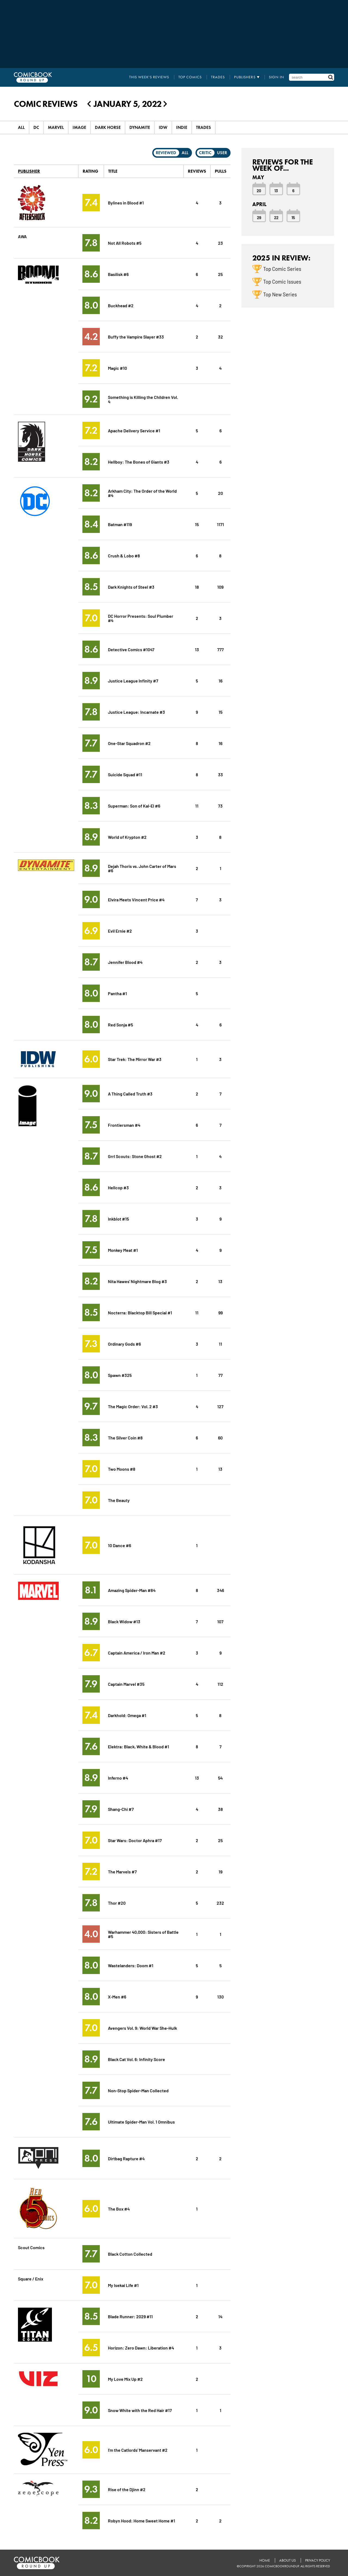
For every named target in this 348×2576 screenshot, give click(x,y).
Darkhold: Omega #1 (127, 1715)
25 (220, 274)
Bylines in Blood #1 (126, 202)
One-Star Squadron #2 (129, 743)
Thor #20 (117, 1902)
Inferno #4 (118, 1777)
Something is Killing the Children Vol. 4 (143, 399)
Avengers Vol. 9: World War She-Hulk (142, 2028)
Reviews (197, 171)
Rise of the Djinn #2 (126, 2489)
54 (220, 1777)
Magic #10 (117, 368)
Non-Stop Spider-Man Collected (138, 2090)
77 (220, 1375)
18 (197, 586)
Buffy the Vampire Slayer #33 (136, 336)
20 (220, 493)
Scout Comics (31, 2247)
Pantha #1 (117, 993)
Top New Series (280, 294)
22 (276, 217)
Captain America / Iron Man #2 (136, 1652)
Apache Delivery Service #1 (134, 430)
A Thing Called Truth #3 (130, 1093)
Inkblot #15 (118, 1218)
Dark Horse (108, 127)
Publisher (29, 171)
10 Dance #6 (119, 1545)
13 (197, 649)
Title (112, 171)
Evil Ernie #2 (120, 930)
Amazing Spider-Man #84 (132, 1590)
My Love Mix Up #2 (125, 2379)
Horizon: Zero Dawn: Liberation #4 (141, 2347)
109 (220, 586)
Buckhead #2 (120, 305)
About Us (287, 2560)
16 (220, 680)
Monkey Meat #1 (123, 1250)
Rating (90, 171)
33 (220, 774)
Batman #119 (120, 524)
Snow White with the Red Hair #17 (140, 2410)
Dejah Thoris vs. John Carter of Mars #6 (142, 868)
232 (220, 1902)
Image (79, 127)
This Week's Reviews (149, 77)
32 (220, 336)
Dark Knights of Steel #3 (131, 586)
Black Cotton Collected (130, 2254)
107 (220, 1621)
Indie (181, 127)
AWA (22, 236)
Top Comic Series (282, 268)
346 (220, 1590)
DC (36, 127)
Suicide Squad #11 (125, 774)
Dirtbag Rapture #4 (126, 2158)
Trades (218, 77)
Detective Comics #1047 (131, 649)
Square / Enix (30, 2278)
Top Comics (190, 77)
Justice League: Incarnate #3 (136, 712)
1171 (220, 524)
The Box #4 (119, 2208)
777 (220, 649)
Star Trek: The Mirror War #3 (134, 1059)
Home (264, 2560)
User (222, 152)
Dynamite (139, 127)
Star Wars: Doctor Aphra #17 (135, 1840)
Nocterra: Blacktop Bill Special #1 (140, 1312)
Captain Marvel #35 (126, 1684)
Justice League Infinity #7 (133, 680)
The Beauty (119, 1500)
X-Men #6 (117, 1996)
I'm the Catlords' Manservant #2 (137, 2450)
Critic (205, 152)
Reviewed (166, 152)
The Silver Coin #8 (125, 1437)
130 (220, 1996)
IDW (163, 127)
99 (220, 1312)
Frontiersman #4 (124, 1125)
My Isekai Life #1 (123, 2285)
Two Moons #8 (121, 1469)
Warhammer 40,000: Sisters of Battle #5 (143, 1934)
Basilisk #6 (118, 274)
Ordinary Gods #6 (124, 1343)
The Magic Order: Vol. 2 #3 (133, 1406)
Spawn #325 (120, 1375)
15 (197, 524)
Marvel (56, 127)
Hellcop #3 (118, 1187)
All (21, 127)
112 (220, 1684)
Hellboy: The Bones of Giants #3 (138, 461)
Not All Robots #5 (124, 243)
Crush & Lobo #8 (124, 555)
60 (220, 1437)
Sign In (276, 77)
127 (220, 1406)
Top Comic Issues (282, 281)
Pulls (220, 171)
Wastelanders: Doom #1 (130, 1965)
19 (220, 1871)
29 (259, 217)
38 (220, 1809)
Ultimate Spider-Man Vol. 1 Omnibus (141, 2121)
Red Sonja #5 (120, 1024)
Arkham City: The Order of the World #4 (142, 493)
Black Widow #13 (124, 1621)
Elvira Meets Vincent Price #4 (136, 899)
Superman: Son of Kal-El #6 (134, 805)
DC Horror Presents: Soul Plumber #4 (140, 618)
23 (220, 243)
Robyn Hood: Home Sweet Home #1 (141, 2520)
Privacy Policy (317, 2560)
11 (196, 805)
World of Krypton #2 (127, 837)
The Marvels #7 (122, 1871)
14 (220, 2316)
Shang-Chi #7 (121, 1809)
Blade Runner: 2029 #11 (130, 2316)
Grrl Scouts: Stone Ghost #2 (135, 1156)
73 (220, 805)
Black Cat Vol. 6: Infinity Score (136, 2059)
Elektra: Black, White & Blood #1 (138, 1746)
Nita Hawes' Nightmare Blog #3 (137, 1281)
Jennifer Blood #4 (125, 962)
